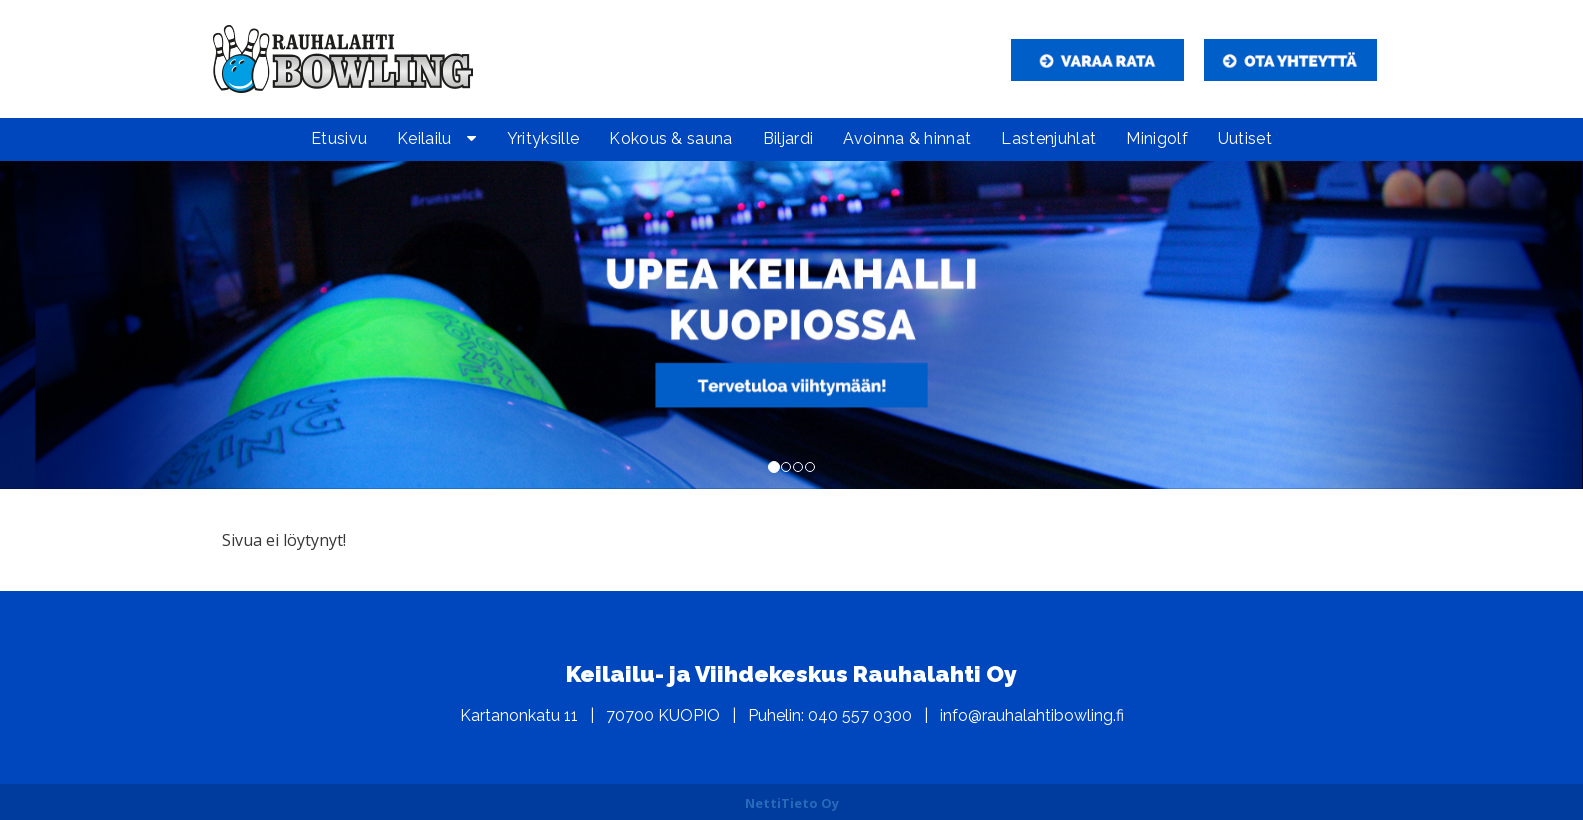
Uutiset (1245, 138)
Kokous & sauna (670, 138)
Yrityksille (543, 138)
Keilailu (424, 138)
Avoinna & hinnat (907, 138)
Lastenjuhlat (1048, 138)
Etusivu (339, 138)
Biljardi (788, 138)
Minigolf (1157, 138)
